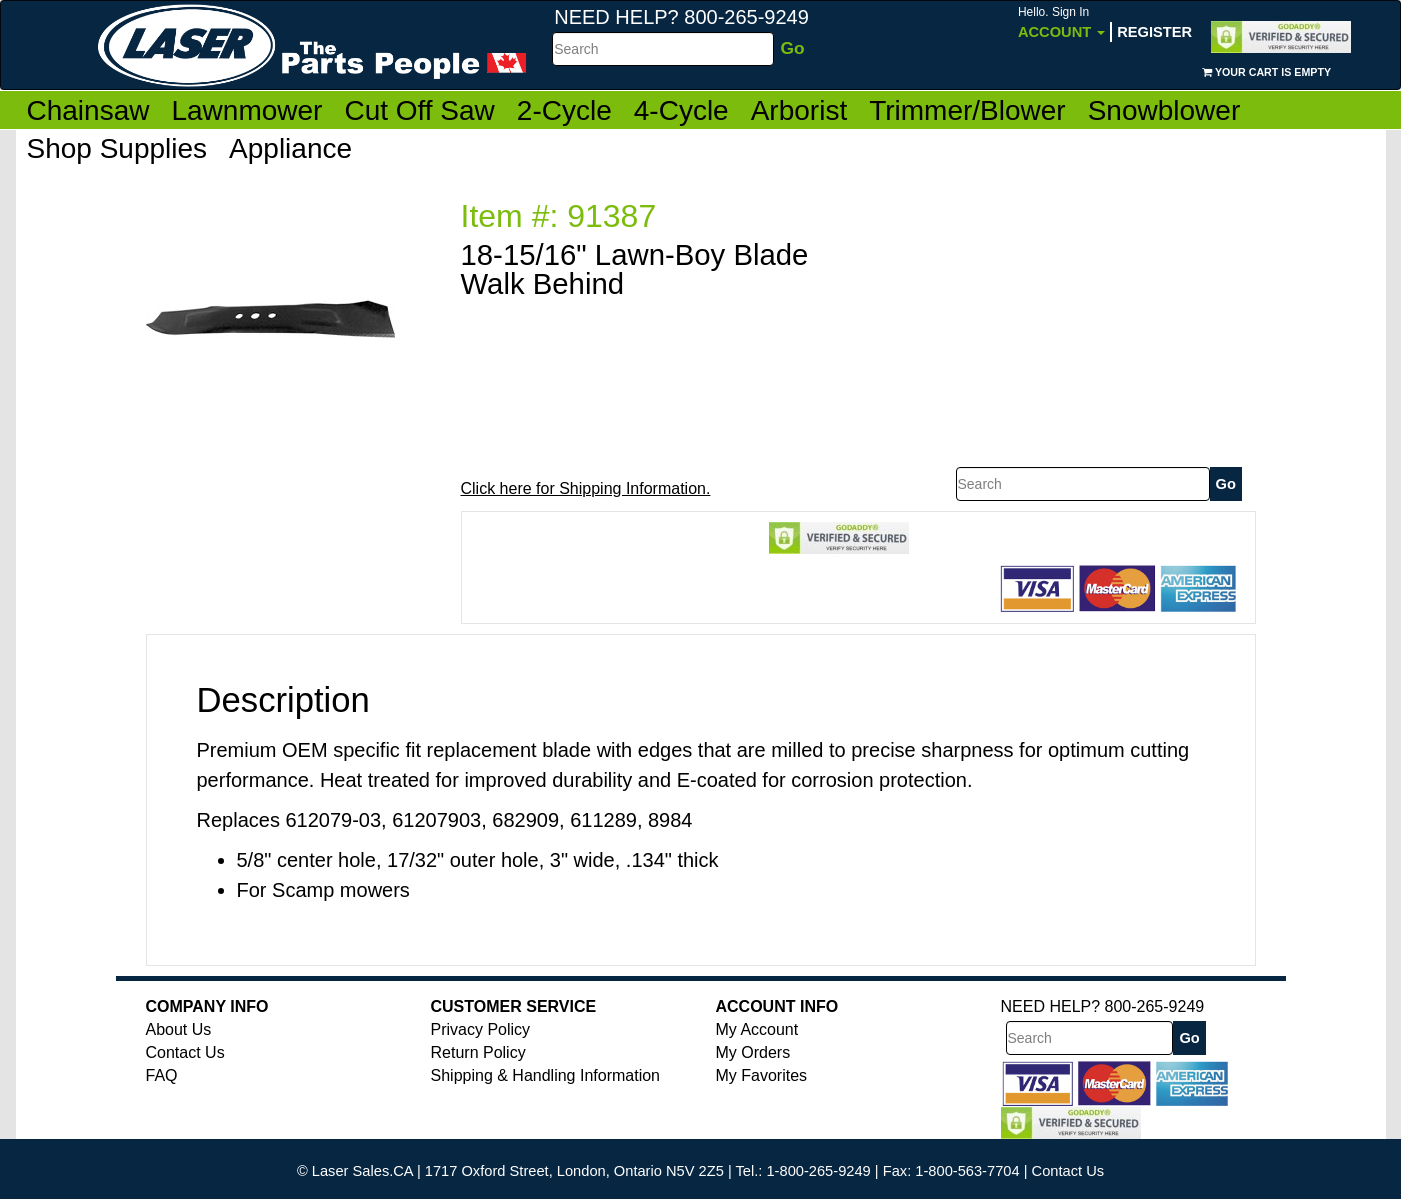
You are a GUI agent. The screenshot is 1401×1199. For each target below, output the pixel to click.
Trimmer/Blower (967, 110)
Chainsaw (88, 110)
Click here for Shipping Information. (586, 488)
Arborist (799, 110)
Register (1154, 32)
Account (1061, 22)
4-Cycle (681, 110)
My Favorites (762, 1075)
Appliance (290, 148)
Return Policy (478, 1052)
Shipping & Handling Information (545, 1075)
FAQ (162, 1075)
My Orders (753, 1052)
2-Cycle (564, 110)
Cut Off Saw (419, 110)
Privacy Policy (481, 1029)
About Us (179, 1029)
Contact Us (185, 1052)
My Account (757, 1029)
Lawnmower (246, 110)
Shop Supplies (117, 148)
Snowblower (1164, 110)
